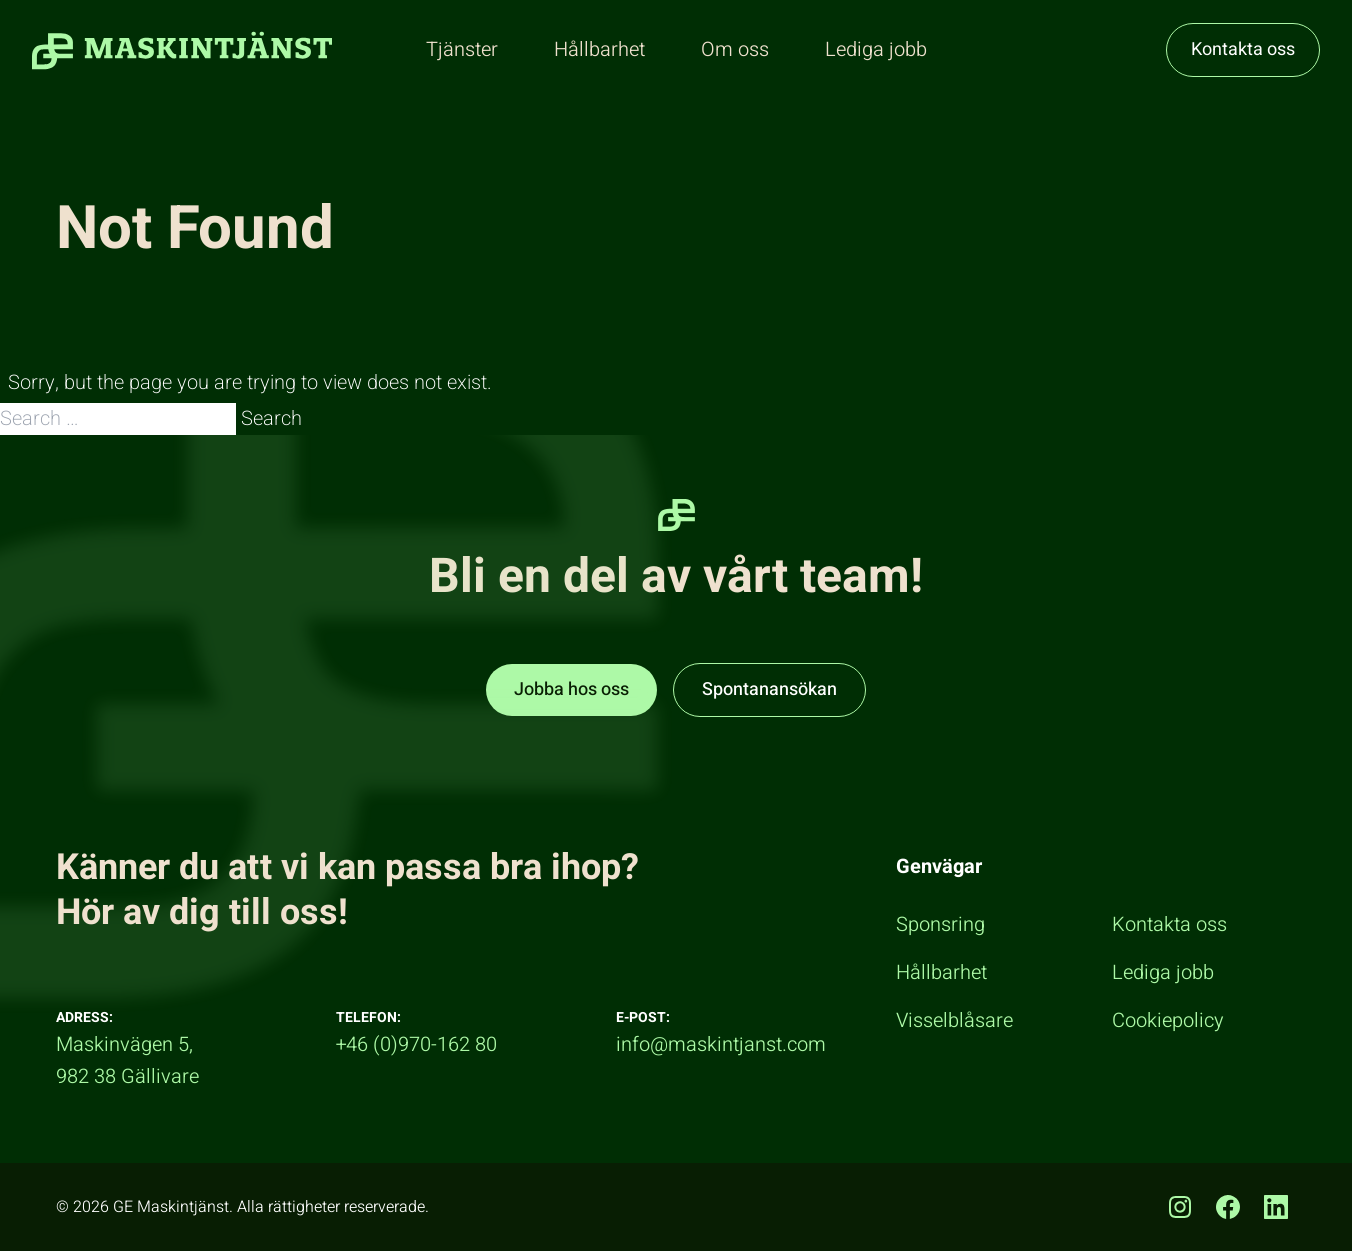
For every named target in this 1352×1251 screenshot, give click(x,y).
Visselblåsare (954, 1020)
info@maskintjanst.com (721, 1044)
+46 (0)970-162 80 (416, 1044)
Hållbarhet (941, 972)
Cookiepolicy (1168, 1020)
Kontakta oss (1243, 49)
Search (271, 418)
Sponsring (940, 924)
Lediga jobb (1163, 972)
